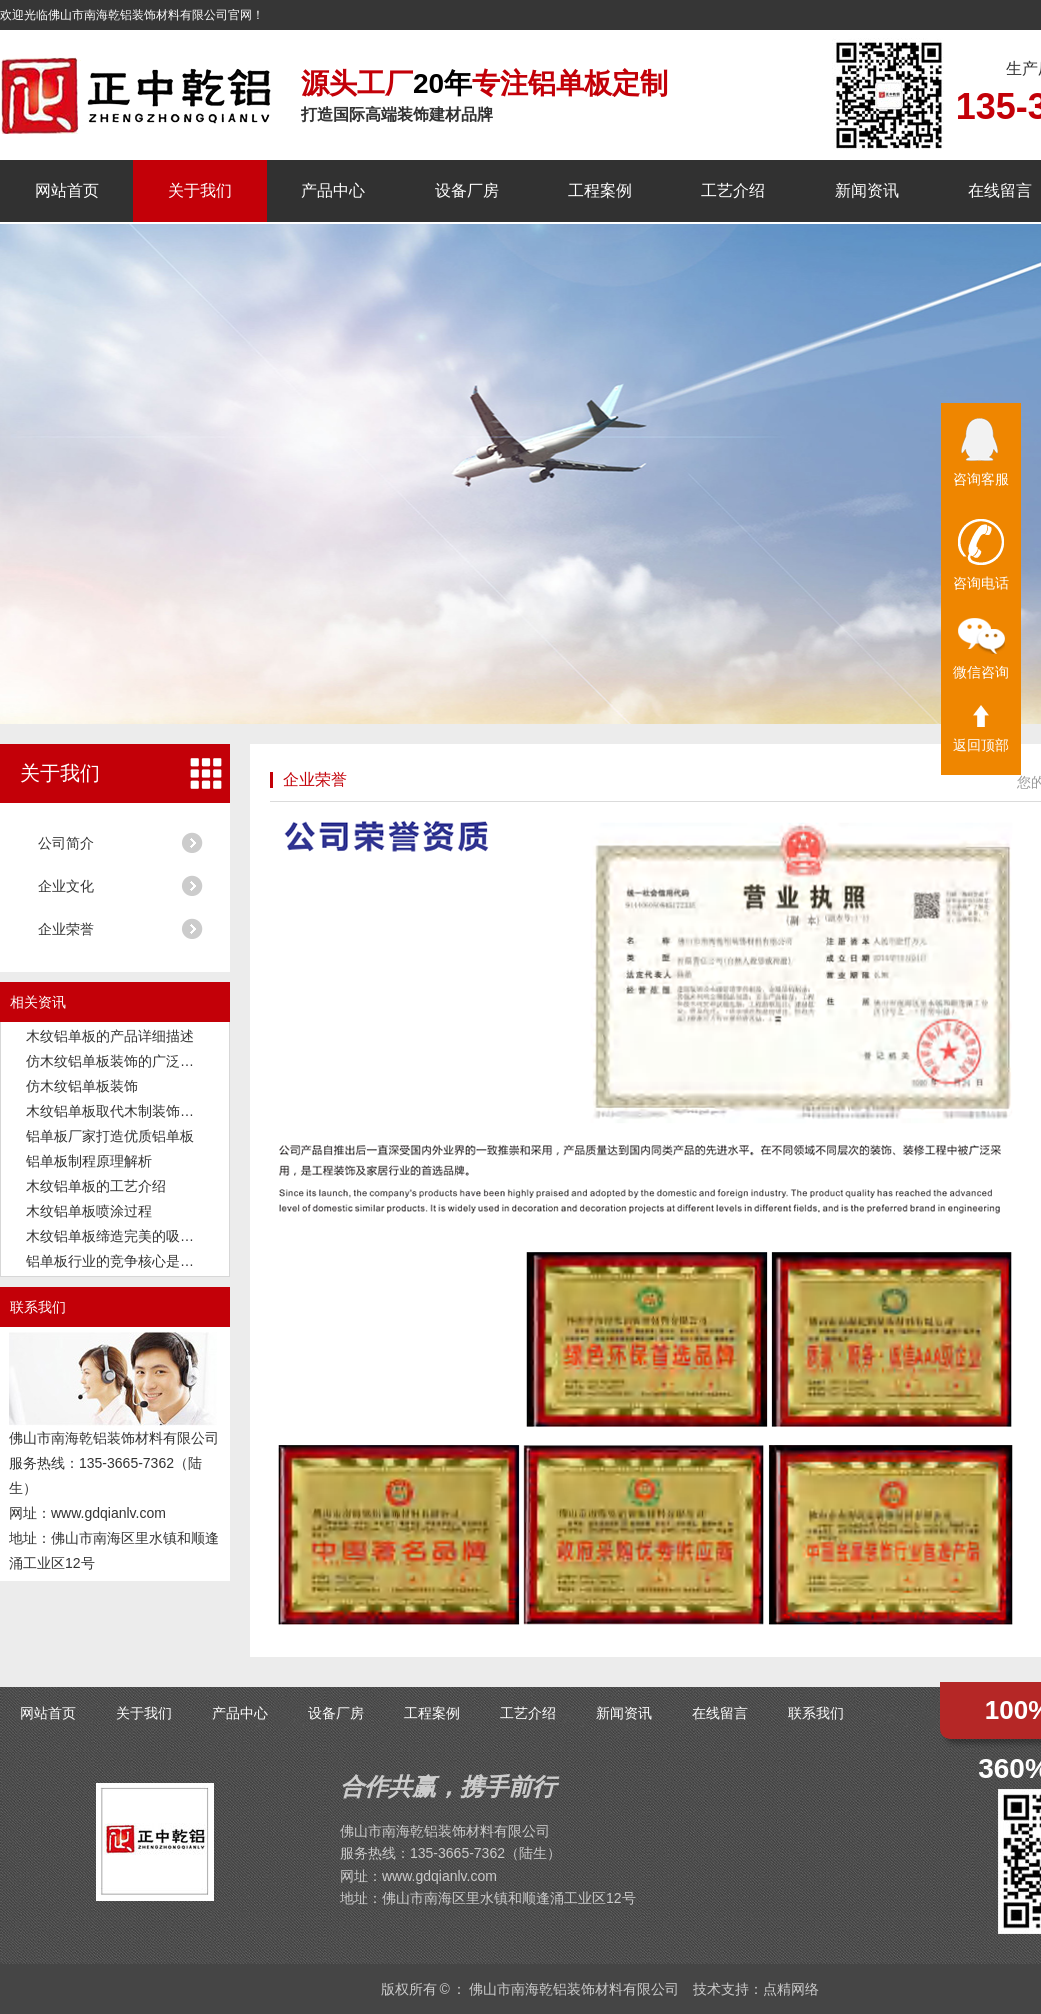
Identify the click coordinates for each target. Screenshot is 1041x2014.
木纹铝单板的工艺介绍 (96, 1186)
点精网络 (791, 1989)
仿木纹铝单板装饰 (82, 1086)
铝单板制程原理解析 (89, 1161)
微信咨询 (981, 649)
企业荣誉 (66, 929)
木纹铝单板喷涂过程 (89, 1211)
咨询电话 (981, 555)
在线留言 (1000, 190)
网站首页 (67, 190)
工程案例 (600, 190)
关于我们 (200, 190)
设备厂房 (467, 190)
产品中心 (333, 190)
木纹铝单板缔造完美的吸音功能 (124, 1236)
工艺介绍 (733, 190)
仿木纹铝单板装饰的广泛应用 (117, 1061)
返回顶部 (981, 729)
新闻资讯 (867, 190)
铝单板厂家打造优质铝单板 (110, 1136)
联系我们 (816, 1713)
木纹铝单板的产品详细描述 (110, 1036)
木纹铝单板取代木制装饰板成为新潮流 (145, 1111)
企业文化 (66, 886)
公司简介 (66, 843)
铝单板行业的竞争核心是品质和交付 (138, 1261)
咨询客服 (981, 452)
